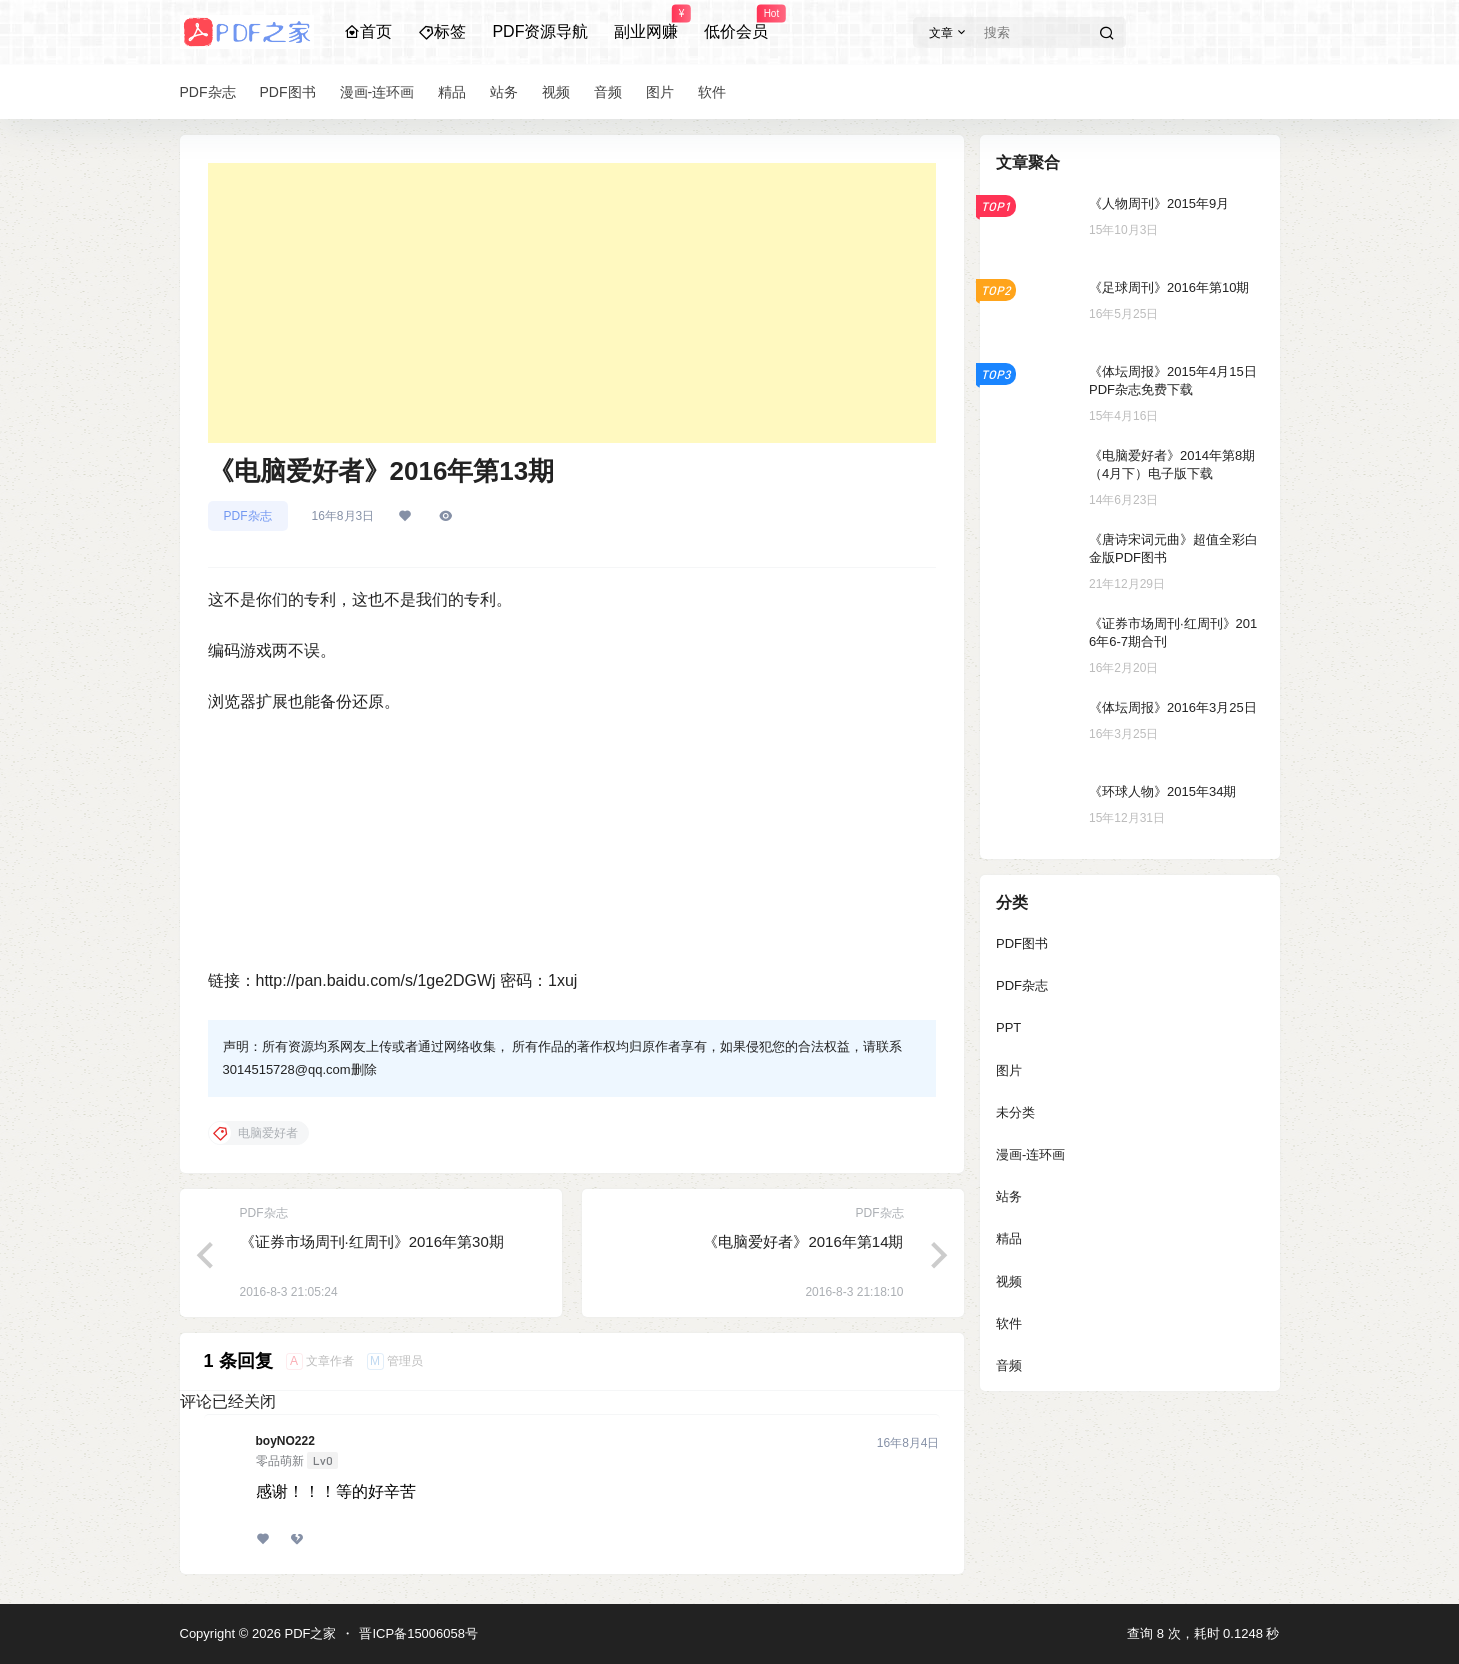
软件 (1009, 1323)
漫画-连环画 (1030, 1154)
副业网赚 (646, 23)
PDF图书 (1022, 943)
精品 (1009, 1238)
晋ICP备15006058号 (418, 1633)
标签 (442, 31)
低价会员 (736, 23)
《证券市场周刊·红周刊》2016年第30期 (372, 1241)
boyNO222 (285, 1441)
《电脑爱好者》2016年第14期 (803, 1241)
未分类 (1015, 1112)
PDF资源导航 (540, 31)
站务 (1009, 1196)
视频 (1009, 1281)
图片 (1009, 1070)
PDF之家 (309, 1633)
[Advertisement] (572, 303)
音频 (1009, 1365)
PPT (1008, 1027)
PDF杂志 (248, 516)
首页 (368, 31)
